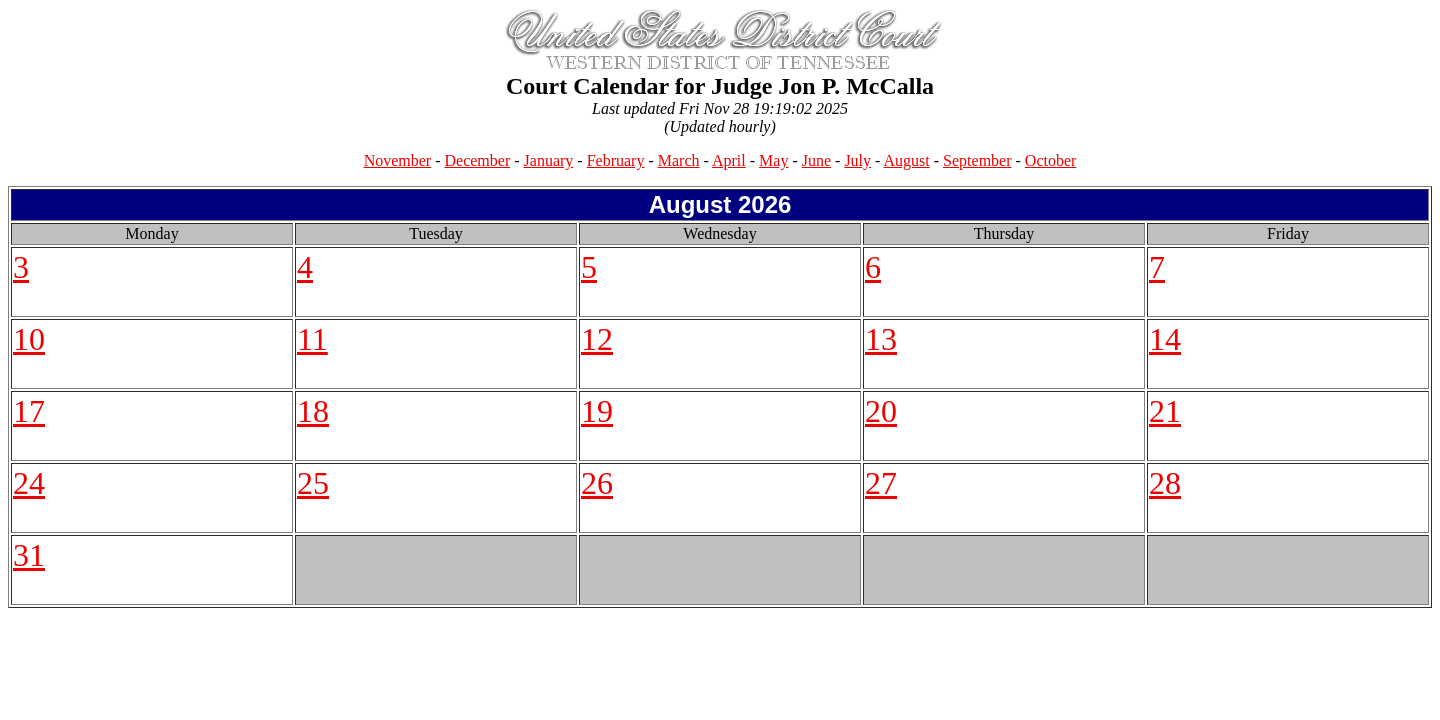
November (398, 160)
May (773, 160)
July (857, 160)
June (816, 160)
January (549, 160)
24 (29, 483)
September (977, 160)
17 (29, 411)
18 (313, 411)
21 (1165, 411)
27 (881, 483)
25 (313, 483)
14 (1165, 339)
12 (597, 339)
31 (29, 555)
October (1051, 160)
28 (1165, 483)
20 (881, 411)
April (729, 160)
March (679, 160)
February (616, 160)
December (478, 160)
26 (597, 483)
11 (312, 339)
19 (597, 411)
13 (881, 339)
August (907, 160)
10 (29, 339)
